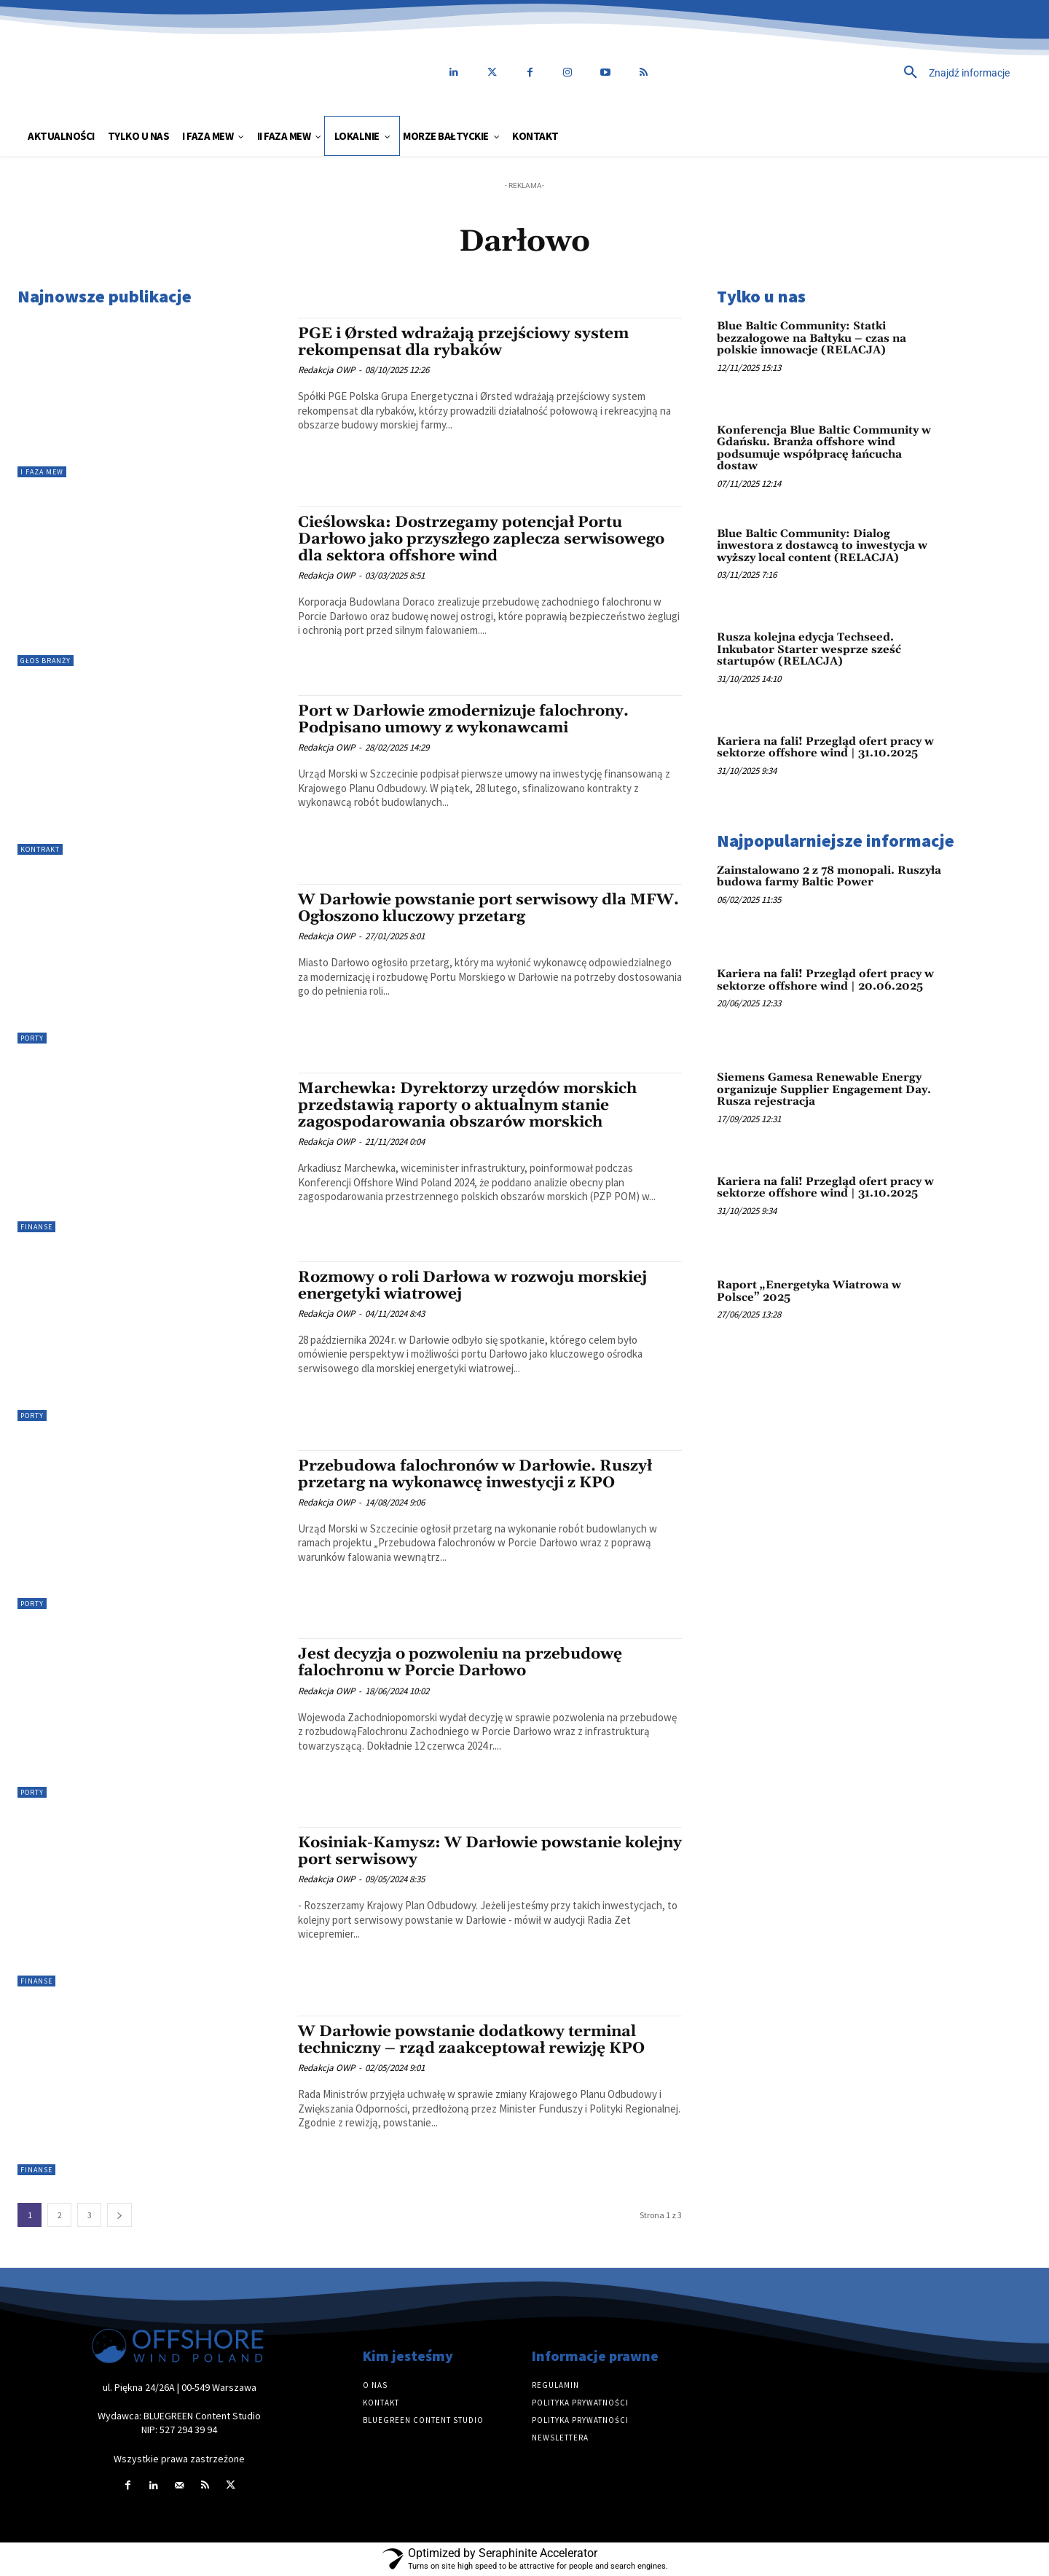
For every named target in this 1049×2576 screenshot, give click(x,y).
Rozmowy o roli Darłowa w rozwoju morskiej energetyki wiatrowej (472, 1286)
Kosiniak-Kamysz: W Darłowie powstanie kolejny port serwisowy (490, 1851)
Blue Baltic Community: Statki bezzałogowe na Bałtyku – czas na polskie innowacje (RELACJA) (811, 338)
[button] (856, 73)
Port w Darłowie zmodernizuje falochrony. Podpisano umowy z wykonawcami (463, 719)
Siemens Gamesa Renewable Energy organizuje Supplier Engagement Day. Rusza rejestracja (824, 1089)
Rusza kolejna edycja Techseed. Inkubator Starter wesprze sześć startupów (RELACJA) (809, 649)
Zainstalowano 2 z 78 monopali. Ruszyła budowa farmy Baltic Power (829, 877)
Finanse (36, 1227)
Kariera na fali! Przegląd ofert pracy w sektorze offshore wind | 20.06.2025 (825, 980)
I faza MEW (41, 472)
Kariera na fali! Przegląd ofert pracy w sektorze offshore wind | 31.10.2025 (825, 748)
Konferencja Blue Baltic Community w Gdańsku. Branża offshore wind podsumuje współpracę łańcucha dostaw (824, 448)
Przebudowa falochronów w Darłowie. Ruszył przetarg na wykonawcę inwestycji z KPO (475, 1474)
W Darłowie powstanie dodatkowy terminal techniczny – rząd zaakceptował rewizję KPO (471, 2040)
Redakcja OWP (326, 370)
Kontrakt (40, 849)
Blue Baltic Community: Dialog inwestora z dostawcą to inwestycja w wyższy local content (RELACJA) (822, 546)
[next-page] (119, 2215)
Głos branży (45, 660)
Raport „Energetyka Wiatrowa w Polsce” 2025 (809, 1291)
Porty (32, 1038)
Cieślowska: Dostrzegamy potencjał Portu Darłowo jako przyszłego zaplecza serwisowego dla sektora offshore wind (481, 539)
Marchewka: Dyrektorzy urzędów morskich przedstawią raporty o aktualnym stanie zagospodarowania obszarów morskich (467, 1105)
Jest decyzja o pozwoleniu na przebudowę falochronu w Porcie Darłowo (460, 1662)
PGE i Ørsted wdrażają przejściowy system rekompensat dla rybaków (463, 342)
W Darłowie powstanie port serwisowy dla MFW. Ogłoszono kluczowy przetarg (488, 908)
